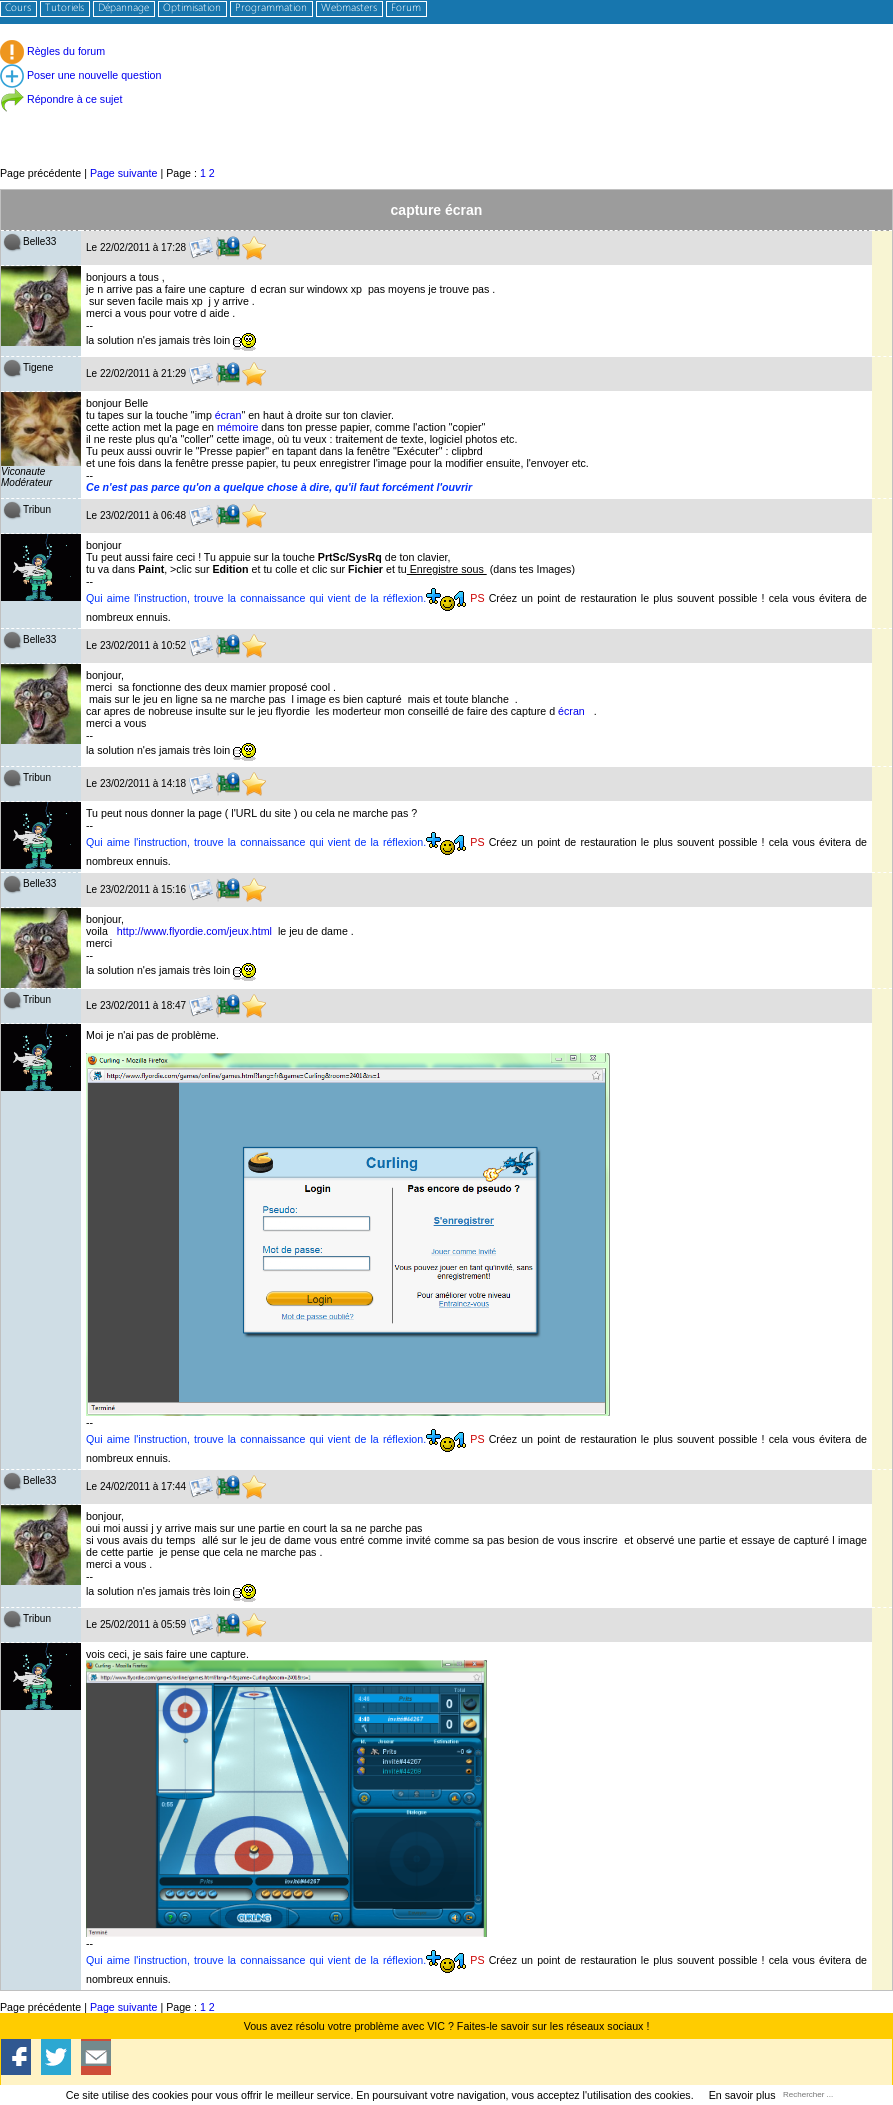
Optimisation (192, 8)
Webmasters (349, 8)
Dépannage (123, 8)
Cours (18, 8)
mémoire (237, 427)
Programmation (271, 8)
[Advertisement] (446, 119)
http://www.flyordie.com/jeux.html (194, 931)
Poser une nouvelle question (80, 75)
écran (228, 415)
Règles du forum (52, 51)
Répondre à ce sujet (61, 99)
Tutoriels (64, 8)
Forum (406, 8)
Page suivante (124, 173)
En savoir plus (742, 2095)
